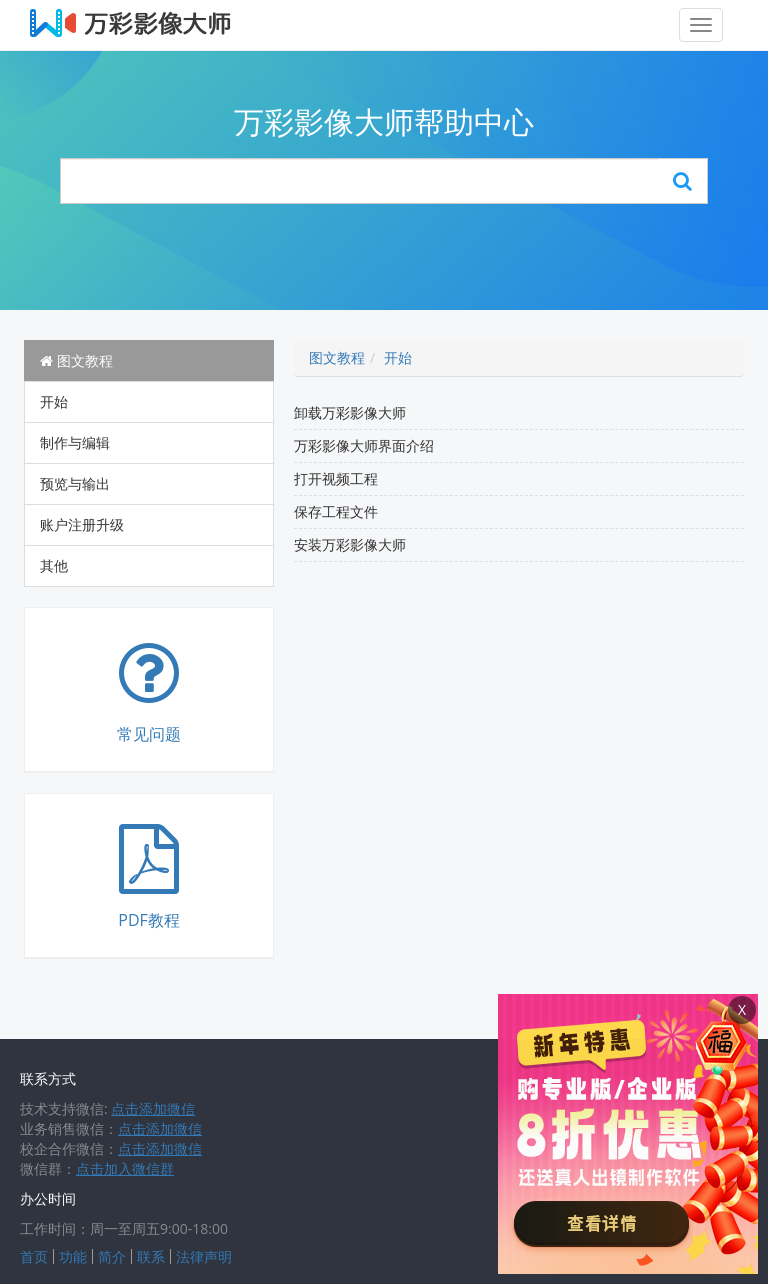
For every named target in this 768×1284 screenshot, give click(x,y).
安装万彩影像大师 (350, 544)
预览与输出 (75, 483)
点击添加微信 (153, 1108)
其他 (54, 565)
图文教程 (76, 360)
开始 (54, 401)
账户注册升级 (82, 524)
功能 (73, 1256)
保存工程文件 (336, 511)
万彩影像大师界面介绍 (364, 445)
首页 (34, 1256)
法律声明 (204, 1256)
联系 (151, 1256)
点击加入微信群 (125, 1168)
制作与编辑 (75, 442)
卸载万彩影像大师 (350, 412)
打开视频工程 (336, 478)
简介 (112, 1256)
